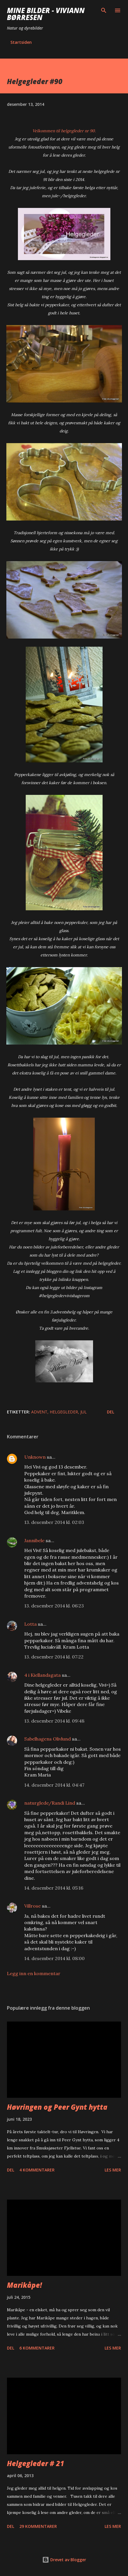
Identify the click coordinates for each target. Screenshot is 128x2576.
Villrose (32, 1906)
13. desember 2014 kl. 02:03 (54, 1522)
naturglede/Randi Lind (49, 1803)
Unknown (35, 1457)
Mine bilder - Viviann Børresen (46, 14)
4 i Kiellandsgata (42, 1675)
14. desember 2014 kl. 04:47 (54, 1785)
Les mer (113, 2170)
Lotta (30, 1624)
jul (83, 1412)
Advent (39, 1412)
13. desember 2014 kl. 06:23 (54, 1606)
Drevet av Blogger (64, 2559)
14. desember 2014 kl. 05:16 (53, 1888)
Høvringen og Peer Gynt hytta (57, 2107)
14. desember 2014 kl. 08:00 (54, 1958)
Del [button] (110, 1412)
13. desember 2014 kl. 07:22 (54, 1657)
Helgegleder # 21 (35, 2463)
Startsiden (21, 42)
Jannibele (34, 1540)
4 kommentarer (37, 2170)
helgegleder (64, 1412)
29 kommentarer (38, 2526)
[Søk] (103, 10)
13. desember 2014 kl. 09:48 (54, 1721)
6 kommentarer (37, 2348)
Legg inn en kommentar (33, 1973)
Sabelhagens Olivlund (47, 1739)
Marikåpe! (24, 2285)
